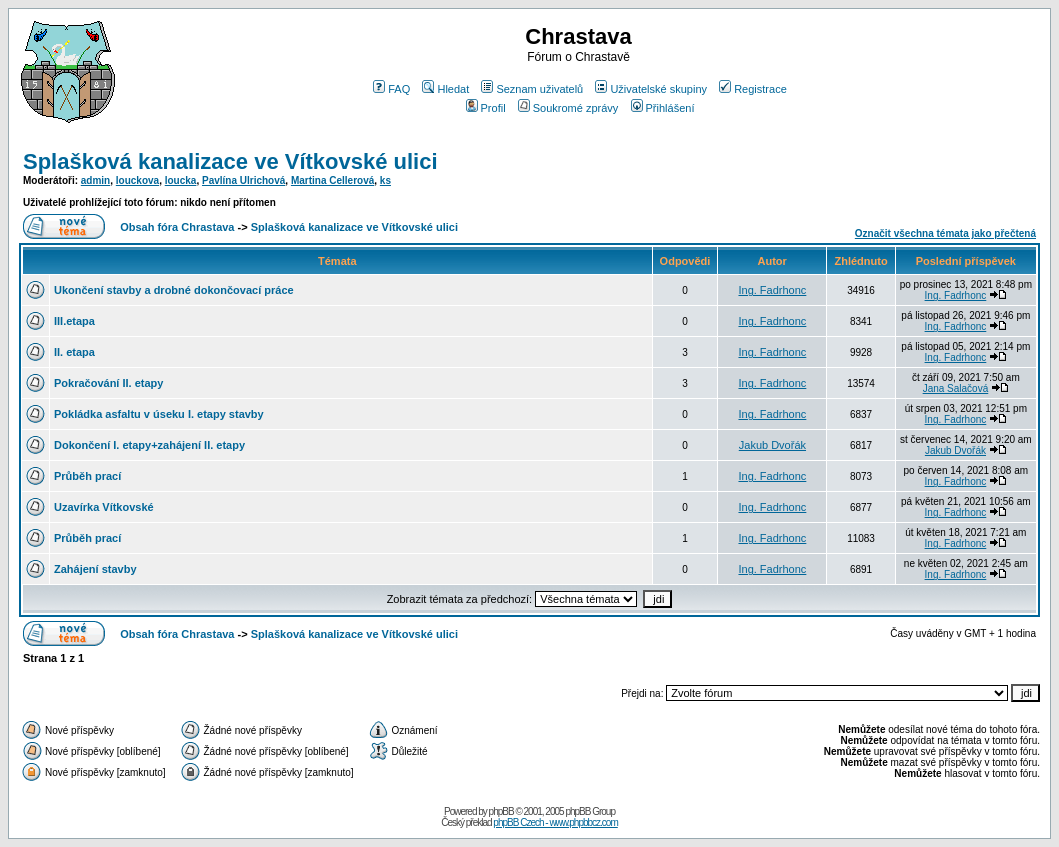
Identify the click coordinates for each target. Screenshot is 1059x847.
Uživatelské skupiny (651, 89)
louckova (137, 180)
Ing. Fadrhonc (772, 290)
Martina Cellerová (332, 180)
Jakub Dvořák (772, 445)
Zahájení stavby (95, 569)
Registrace (753, 89)
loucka (181, 180)
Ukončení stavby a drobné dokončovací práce (174, 290)
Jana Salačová (956, 388)
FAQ (391, 89)
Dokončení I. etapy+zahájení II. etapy (149, 445)
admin (95, 180)
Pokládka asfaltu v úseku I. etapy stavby (159, 414)
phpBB (501, 811)
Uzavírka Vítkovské (104, 507)
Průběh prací (87, 476)
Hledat (445, 89)
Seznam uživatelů (532, 89)
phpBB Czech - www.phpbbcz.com (555, 822)
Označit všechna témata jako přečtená (945, 233)
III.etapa (74, 321)
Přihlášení (663, 108)
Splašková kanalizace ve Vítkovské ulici (230, 161)
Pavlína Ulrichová (243, 180)
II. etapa (74, 352)
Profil (486, 108)
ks (385, 180)
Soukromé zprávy (568, 108)
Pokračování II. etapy (108, 383)
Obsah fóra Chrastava (177, 227)
